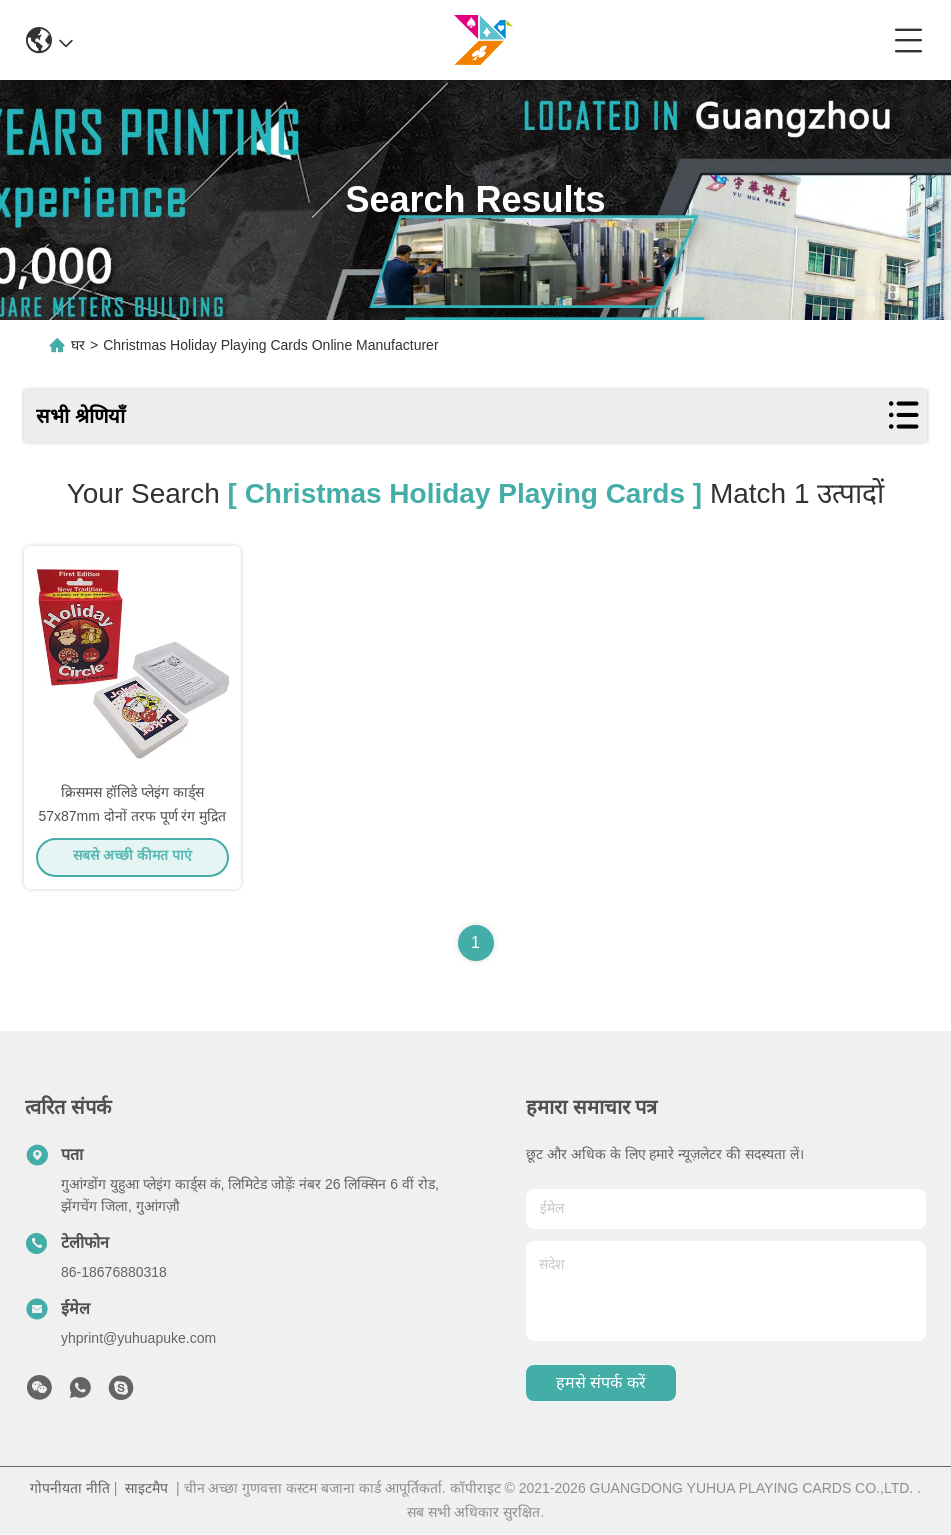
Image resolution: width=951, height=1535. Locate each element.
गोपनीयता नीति (70, 1489)
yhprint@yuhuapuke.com (138, 1339)
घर (78, 345)
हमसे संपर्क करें (601, 1384)
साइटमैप (146, 1489)
